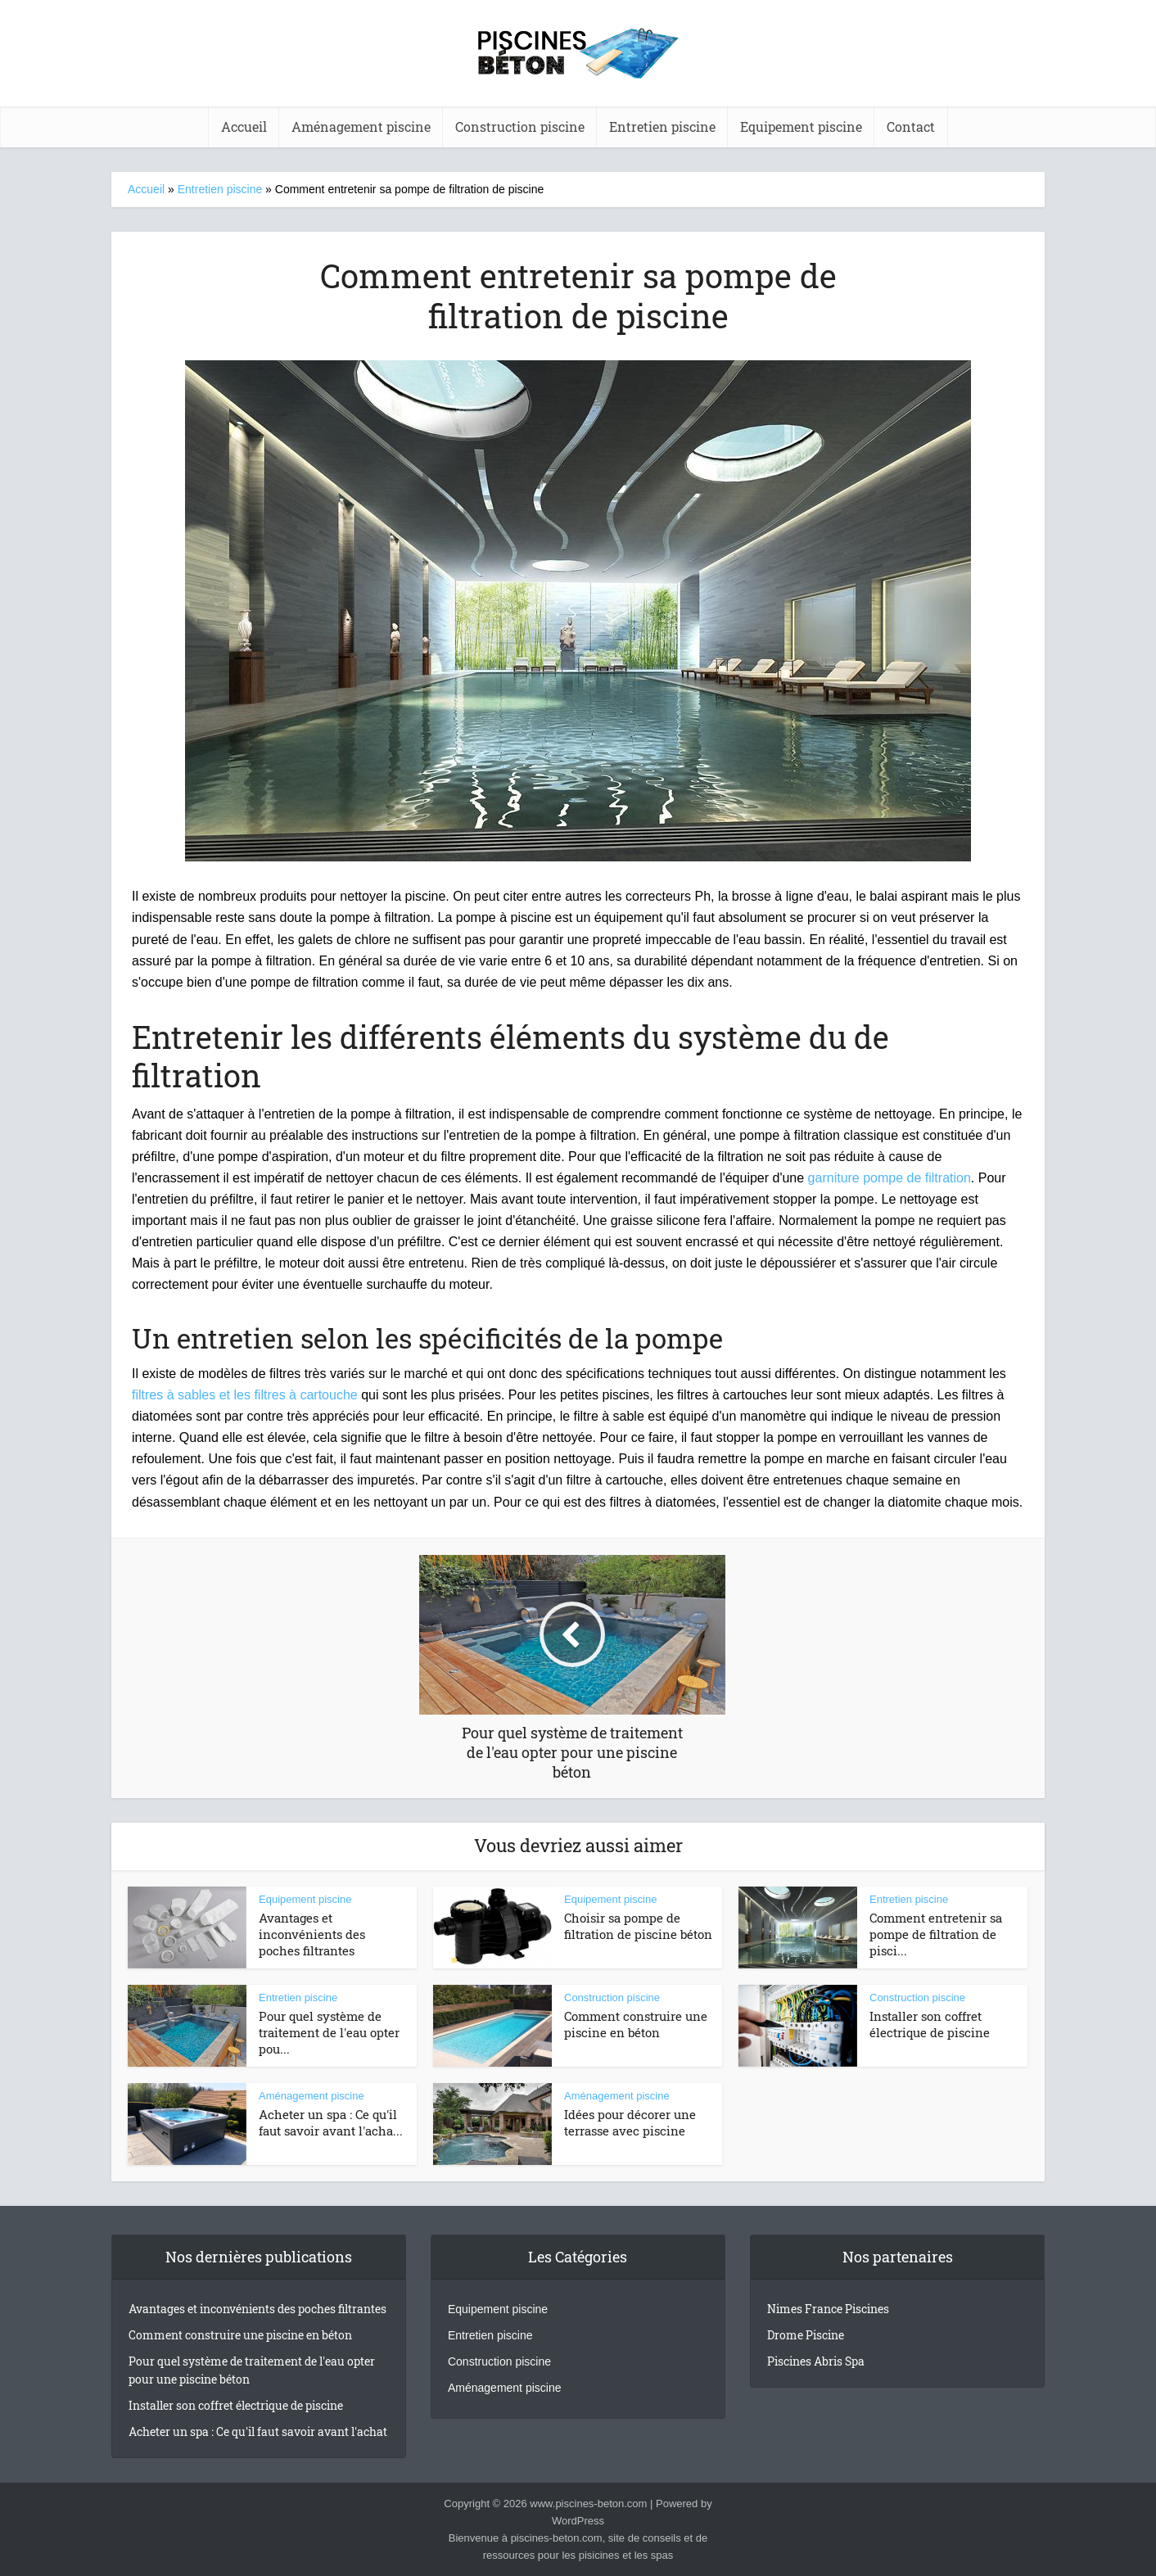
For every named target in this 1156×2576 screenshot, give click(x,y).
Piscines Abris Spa (816, 2361)
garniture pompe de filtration (889, 1178)
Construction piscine (520, 126)
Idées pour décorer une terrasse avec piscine (630, 2122)
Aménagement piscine (361, 126)
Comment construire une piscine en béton (635, 2024)
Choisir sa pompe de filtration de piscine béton (638, 1925)
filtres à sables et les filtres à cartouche (245, 1395)
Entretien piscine (662, 126)
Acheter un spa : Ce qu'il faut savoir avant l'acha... (331, 2122)
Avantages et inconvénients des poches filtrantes (312, 1934)
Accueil (146, 189)
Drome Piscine (805, 2335)
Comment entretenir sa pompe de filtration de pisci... (935, 1934)
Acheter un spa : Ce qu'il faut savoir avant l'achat (258, 2431)
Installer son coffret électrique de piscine (929, 2024)
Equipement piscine (801, 126)
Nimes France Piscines (828, 2308)
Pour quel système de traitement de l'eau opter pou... (329, 2033)
